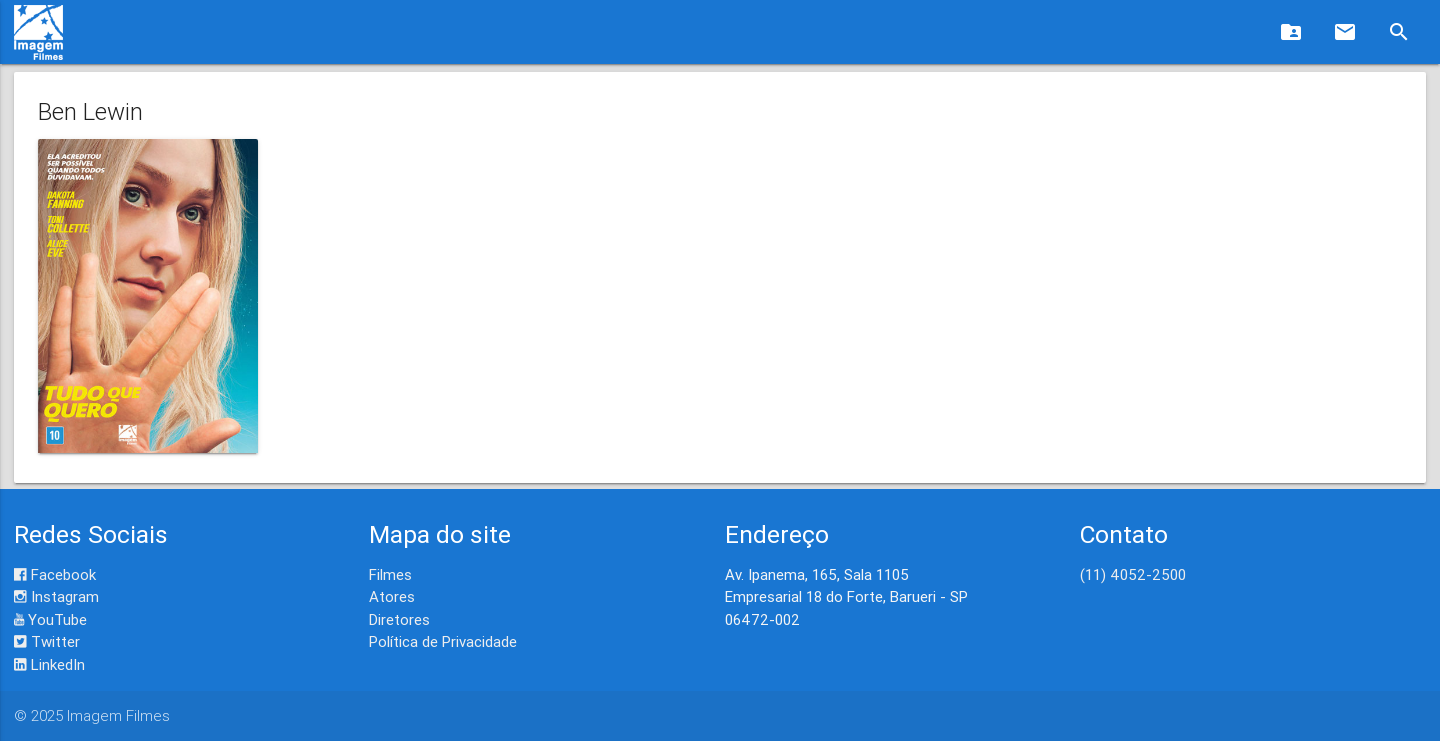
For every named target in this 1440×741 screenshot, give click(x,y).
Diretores (399, 619)
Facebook (55, 574)
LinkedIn (49, 664)
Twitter (47, 641)
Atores (392, 596)
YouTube (50, 619)
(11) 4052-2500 (1133, 574)
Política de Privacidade (443, 641)
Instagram (56, 596)
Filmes (390, 574)
